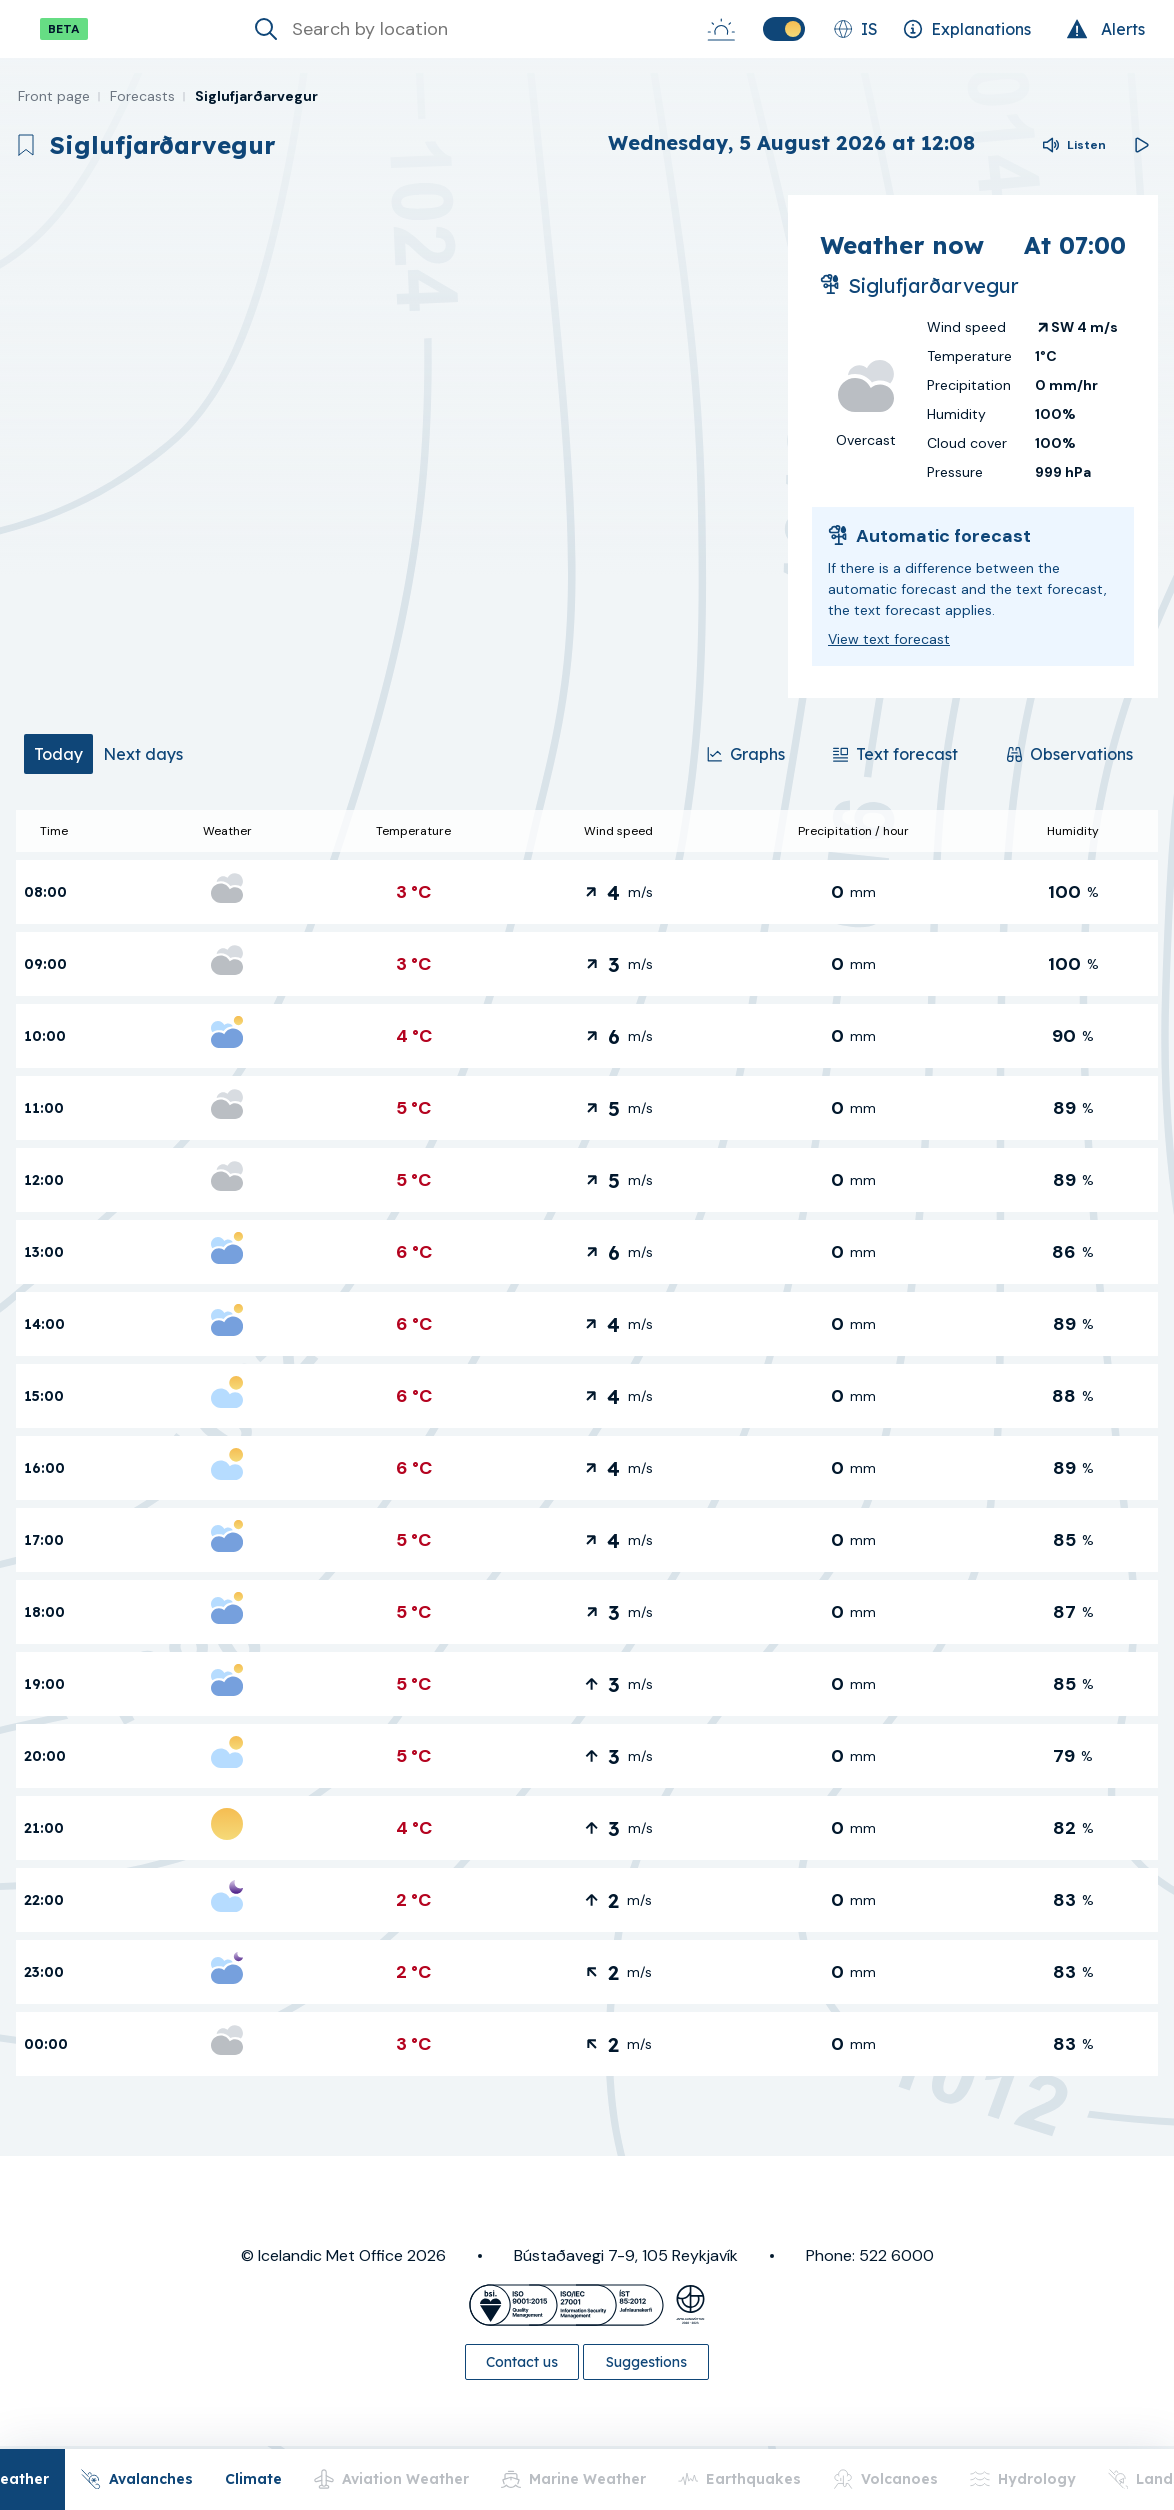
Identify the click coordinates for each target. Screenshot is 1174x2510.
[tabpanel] (587, 1443)
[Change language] (855, 29)
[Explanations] (967, 29)
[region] (394, 446)
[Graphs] (746, 754)
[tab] (58, 754)
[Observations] (1070, 754)
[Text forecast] (895, 754)
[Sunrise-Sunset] (721, 29)
